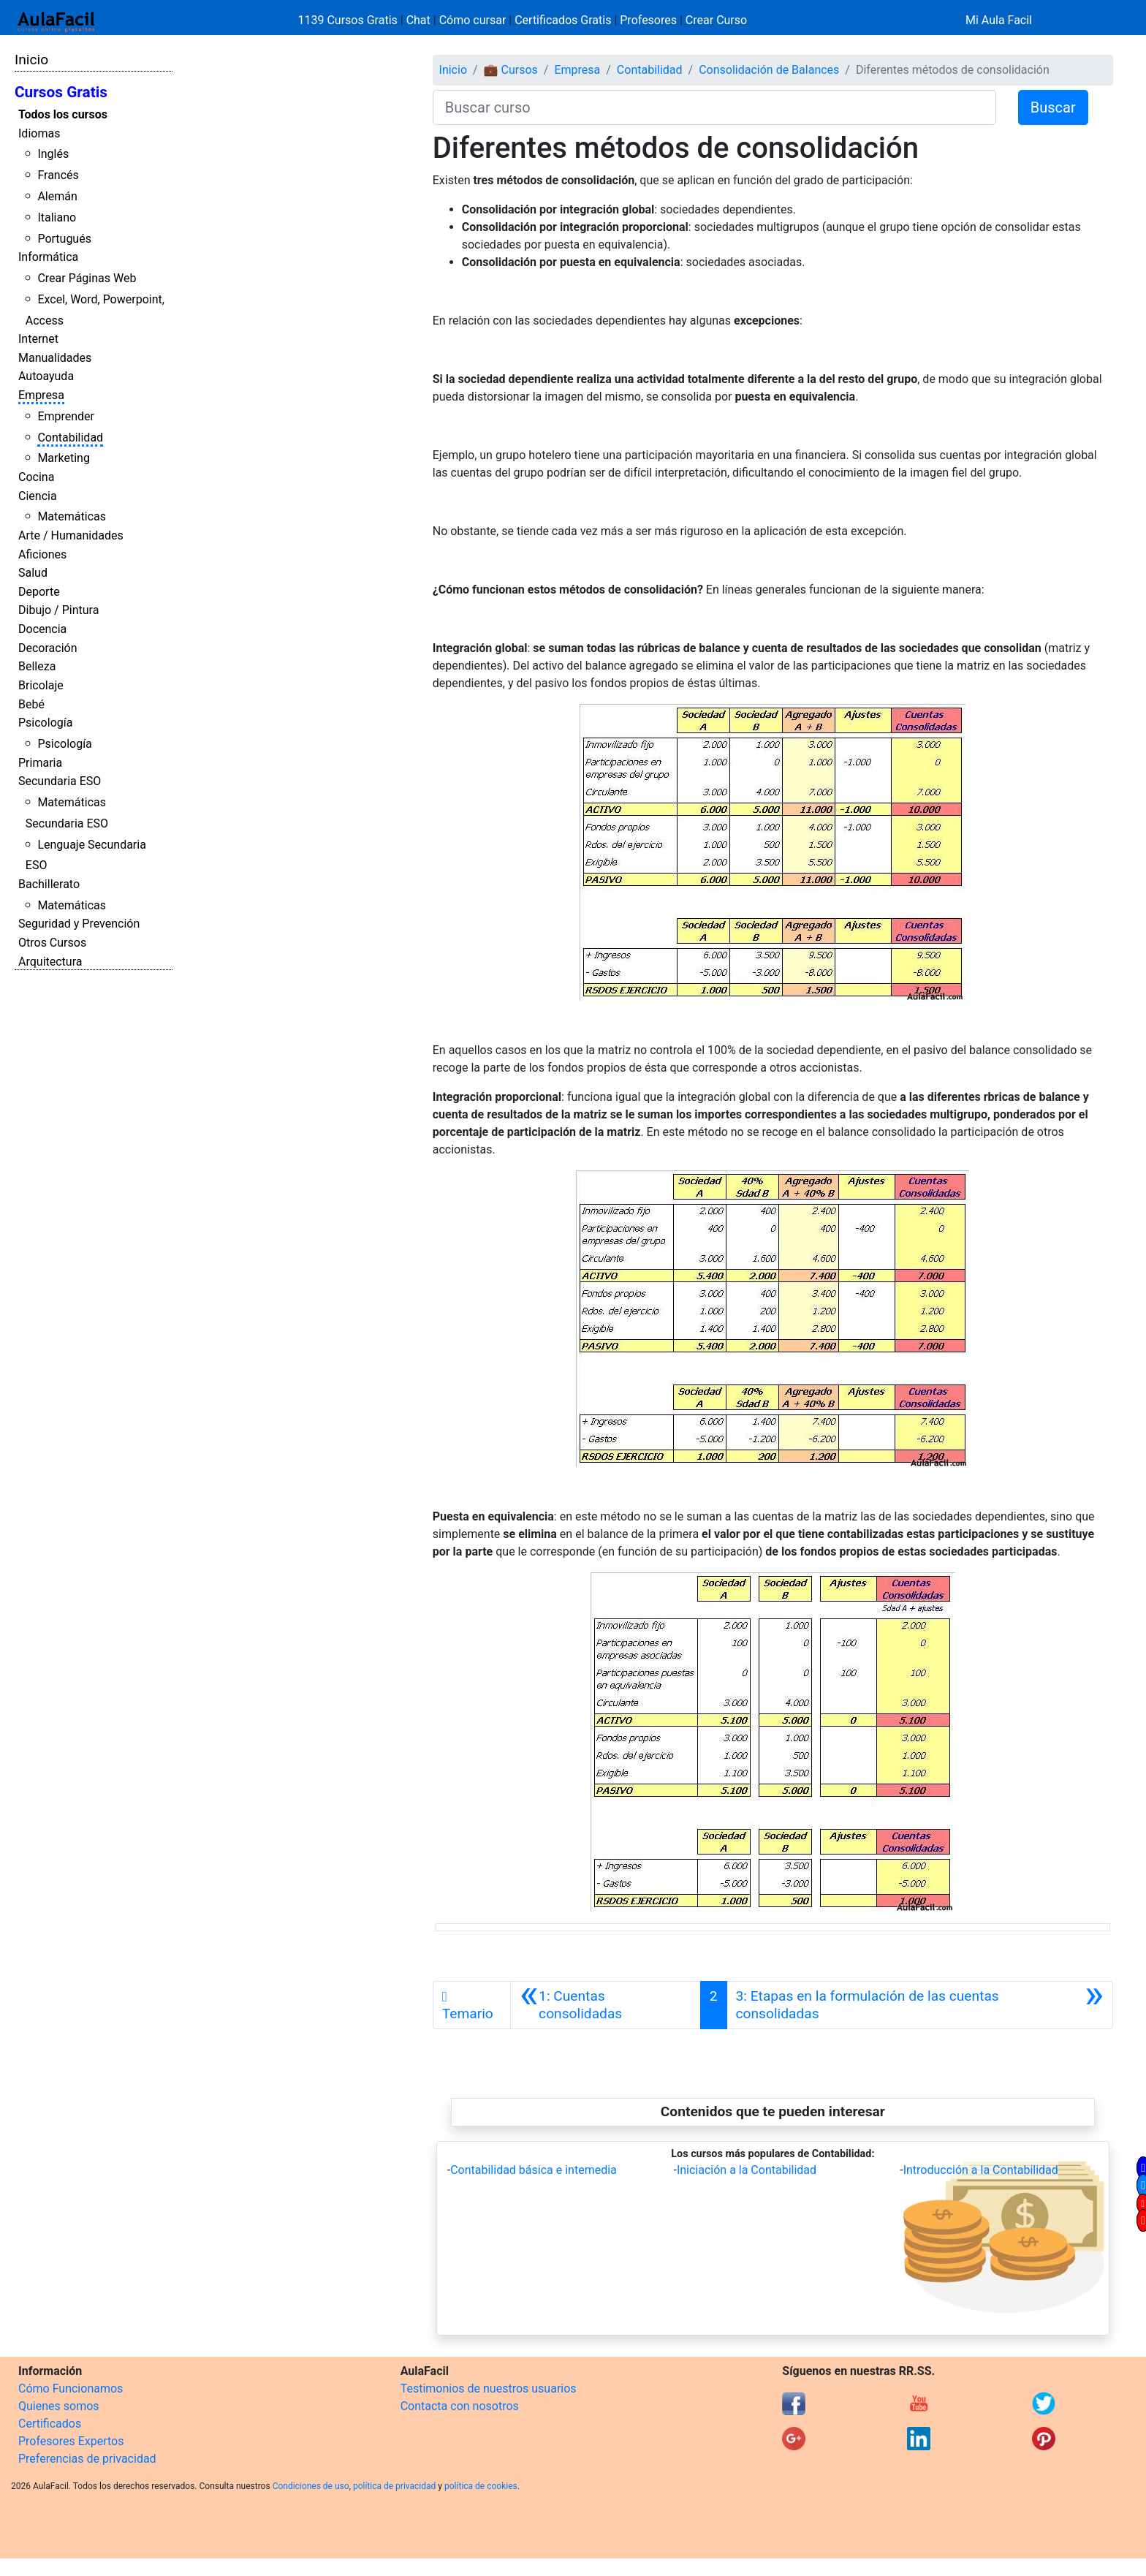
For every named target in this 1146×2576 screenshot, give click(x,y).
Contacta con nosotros (460, 2406)
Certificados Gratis (563, 20)
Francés (57, 175)
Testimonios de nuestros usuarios (489, 2388)
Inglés (53, 154)
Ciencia (37, 496)
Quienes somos (58, 2406)
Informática (48, 257)
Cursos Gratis (61, 92)
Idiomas (39, 133)
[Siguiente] (919, 2005)
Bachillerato (49, 884)
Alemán (57, 196)
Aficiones (42, 554)
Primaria (40, 763)
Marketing (63, 458)
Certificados (49, 2424)
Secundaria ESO (59, 781)
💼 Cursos (511, 70)
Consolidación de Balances (769, 70)
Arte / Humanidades (71, 535)
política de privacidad (394, 2486)
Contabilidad (70, 437)
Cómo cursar (472, 20)
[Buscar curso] (714, 107)
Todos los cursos (62, 114)
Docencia (42, 629)
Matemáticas (71, 516)
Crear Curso (716, 20)
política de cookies (480, 2486)
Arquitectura (50, 962)
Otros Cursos (52, 943)
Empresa (41, 395)
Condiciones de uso (311, 2486)
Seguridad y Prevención (79, 924)
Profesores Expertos (71, 2441)
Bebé (31, 704)
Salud (33, 573)
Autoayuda (46, 376)
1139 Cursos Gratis (349, 20)
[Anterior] (605, 2005)
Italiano (56, 217)
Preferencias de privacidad (87, 2459)
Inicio (31, 59)
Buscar (1053, 107)
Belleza (37, 666)
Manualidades (54, 358)
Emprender (65, 416)
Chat (418, 20)
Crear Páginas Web (86, 278)
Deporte (39, 592)
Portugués (64, 239)
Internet (38, 339)
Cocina (36, 477)
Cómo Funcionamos (70, 2388)
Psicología (45, 723)
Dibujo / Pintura (58, 610)
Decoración (47, 648)
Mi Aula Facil (998, 20)
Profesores (648, 20)
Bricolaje (41, 685)
